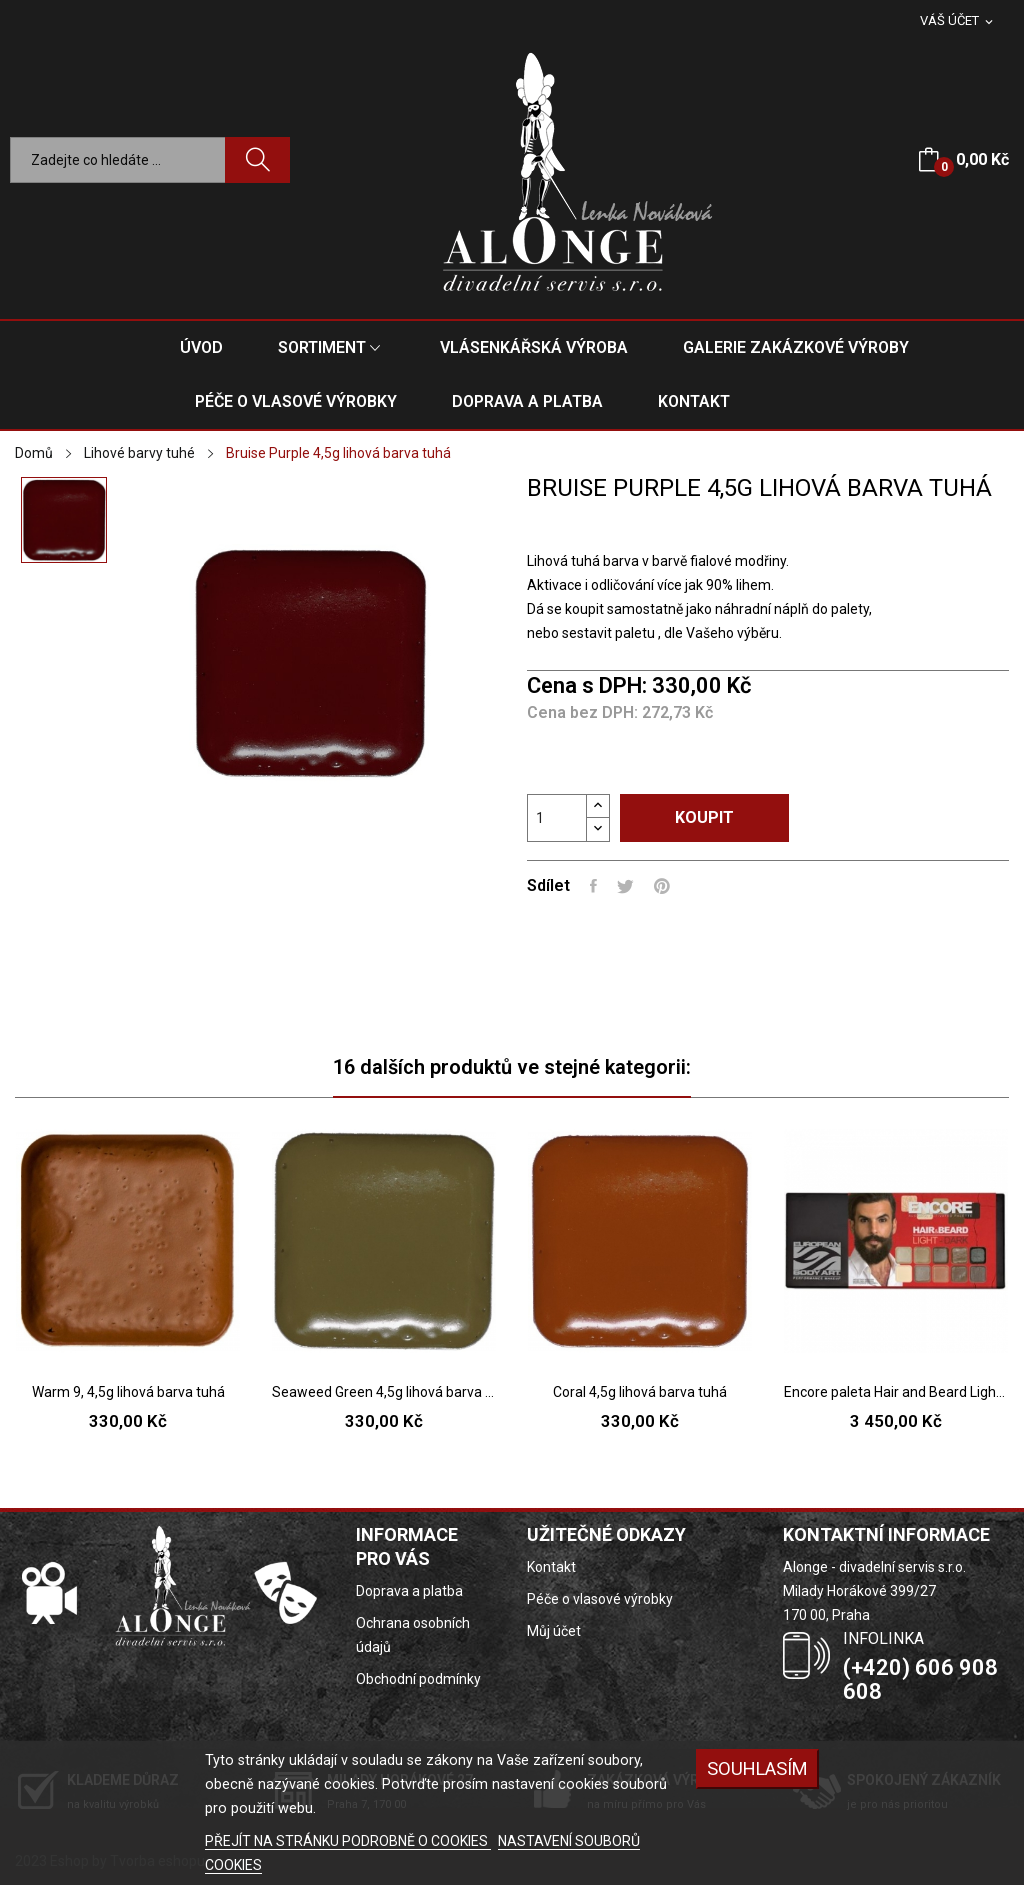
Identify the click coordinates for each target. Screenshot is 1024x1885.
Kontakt (551, 1567)
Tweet (625, 886)
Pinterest (662, 886)
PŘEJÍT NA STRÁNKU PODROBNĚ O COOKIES (348, 1841)
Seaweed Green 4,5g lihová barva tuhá (384, 1392)
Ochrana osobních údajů (413, 1635)
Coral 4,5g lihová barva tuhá (640, 1392)
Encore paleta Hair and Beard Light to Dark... (896, 1392)
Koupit (704, 817)
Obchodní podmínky (418, 1679)
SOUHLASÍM (757, 1768)
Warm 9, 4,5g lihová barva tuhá (128, 1392)
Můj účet (554, 1631)
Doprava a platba (409, 1591)
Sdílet (593, 886)
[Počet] (557, 818)
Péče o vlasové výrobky (600, 1599)
